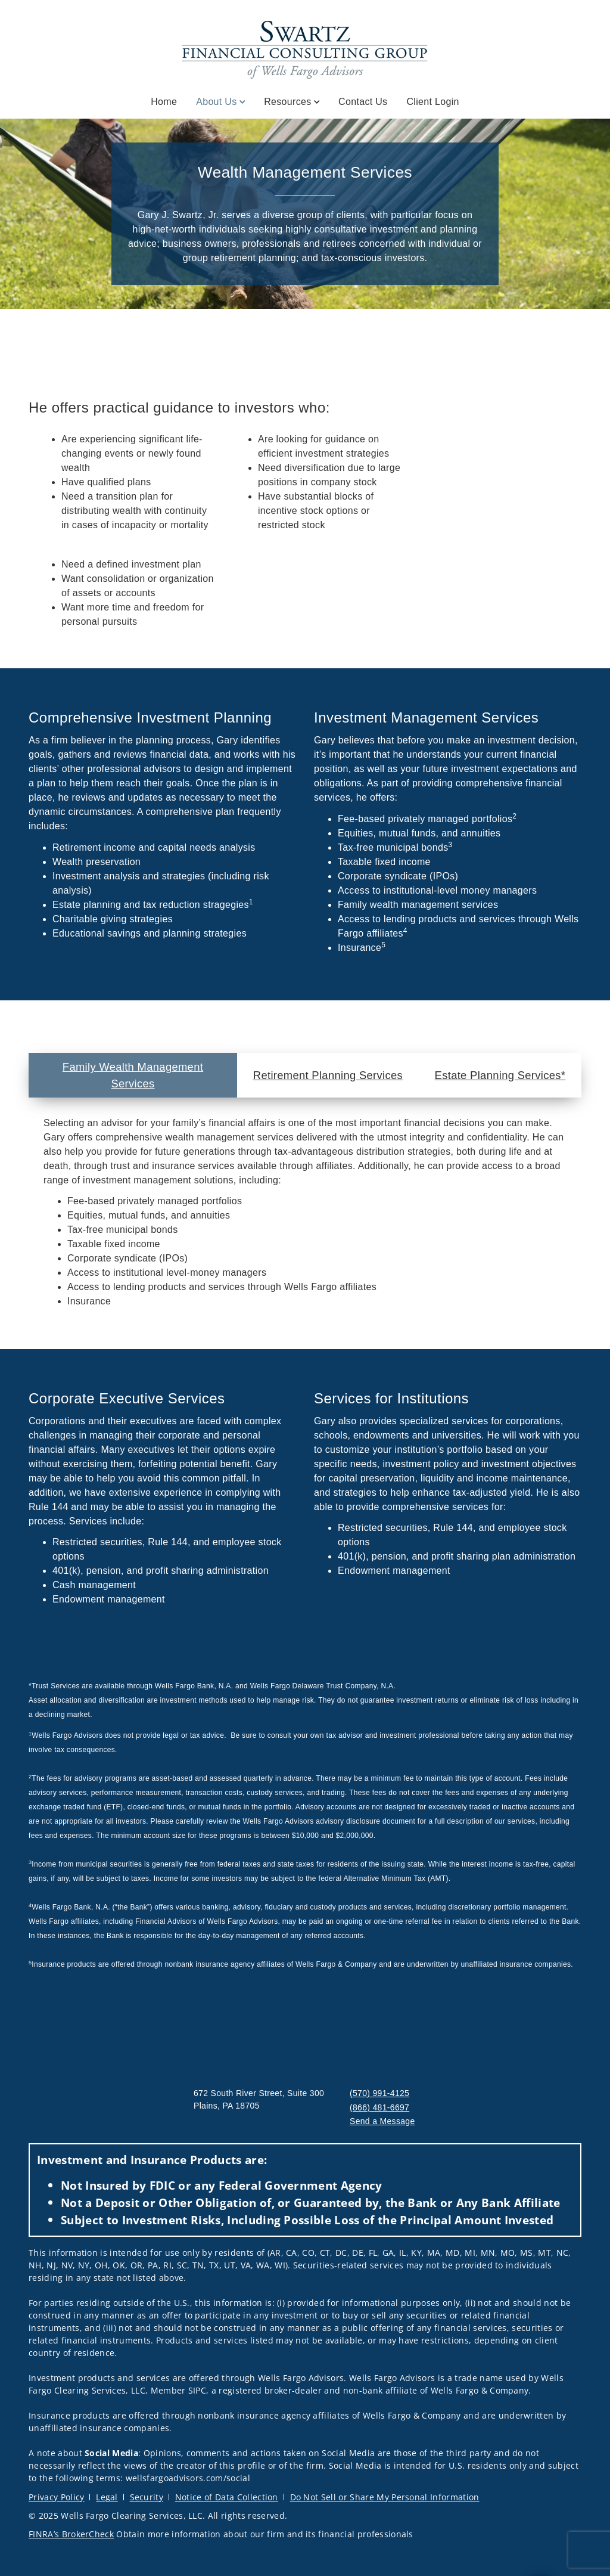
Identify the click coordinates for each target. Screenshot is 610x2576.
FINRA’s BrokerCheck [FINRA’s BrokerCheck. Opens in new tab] (71, 2534)
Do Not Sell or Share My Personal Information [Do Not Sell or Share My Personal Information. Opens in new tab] (385, 2497)
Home (164, 102)
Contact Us (362, 102)
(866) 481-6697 (379, 2107)
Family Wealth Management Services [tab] (133, 1075)
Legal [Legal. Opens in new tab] (107, 2497)
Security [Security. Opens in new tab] (147, 2497)
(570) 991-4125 (379, 2093)
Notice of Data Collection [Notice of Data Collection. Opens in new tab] (226, 2497)
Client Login (432, 102)
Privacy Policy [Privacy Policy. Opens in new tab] (56, 2497)
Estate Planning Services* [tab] (500, 1075)
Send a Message (382, 2121)
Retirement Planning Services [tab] (328, 1075)
